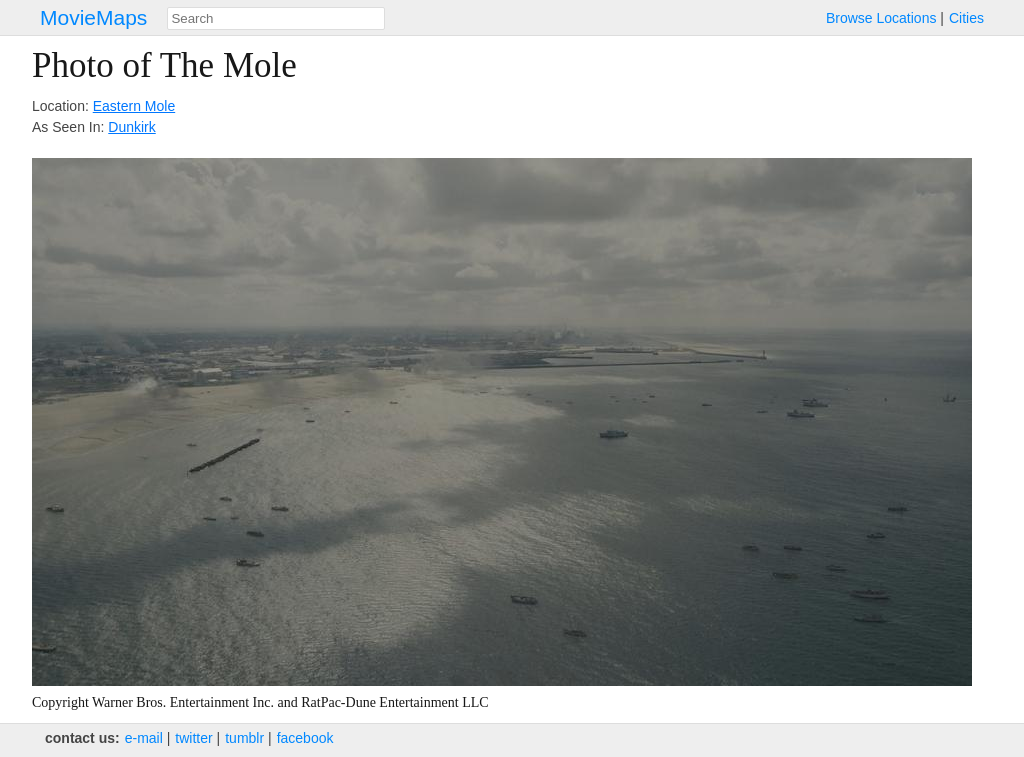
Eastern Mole (134, 106)
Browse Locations (881, 18)
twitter (193, 738)
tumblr (244, 738)
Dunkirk (131, 127)
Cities (966, 18)
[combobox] (276, 18)
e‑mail (144, 738)
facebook (305, 738)
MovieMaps (93, 17)
